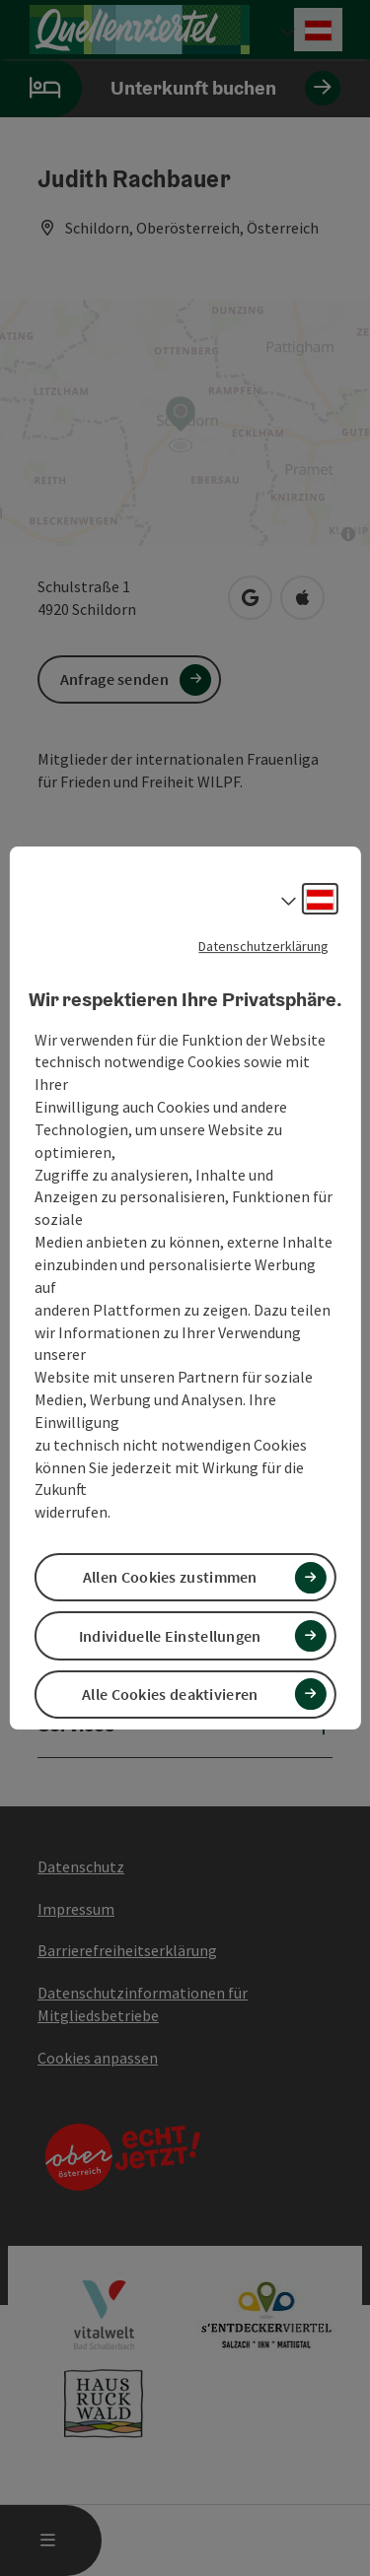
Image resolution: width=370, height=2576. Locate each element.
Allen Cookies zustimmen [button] (170, 1577)
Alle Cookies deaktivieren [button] (170, 1694)
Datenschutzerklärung (263, 946)
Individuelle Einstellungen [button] (170, 1636)
